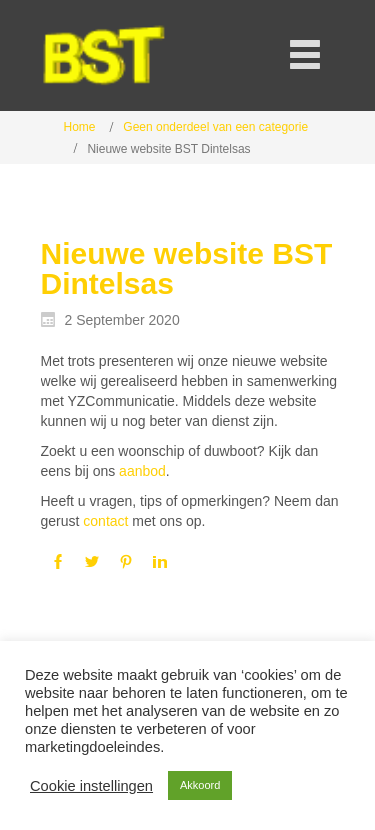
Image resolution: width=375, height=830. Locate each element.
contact (105, 521)
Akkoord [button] (200, 785)
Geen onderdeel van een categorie (215, 127)
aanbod (142, 471)
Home (80, 127)
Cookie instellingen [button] (91, 786)
